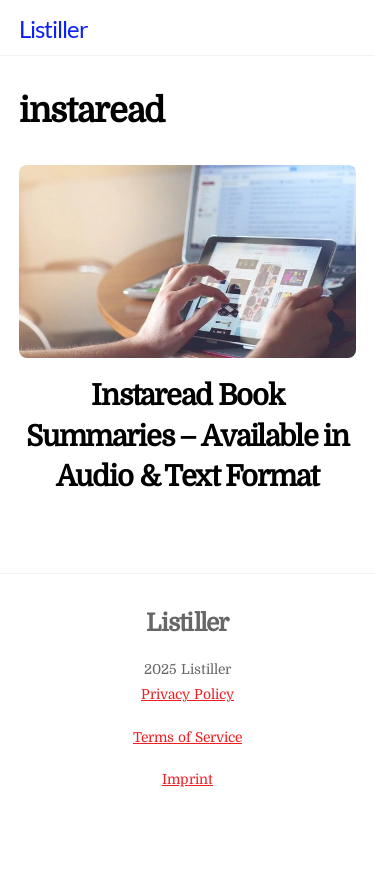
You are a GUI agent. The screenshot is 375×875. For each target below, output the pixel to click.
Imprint (187, 779)
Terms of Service (187, 737)
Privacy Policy (187, 694)
